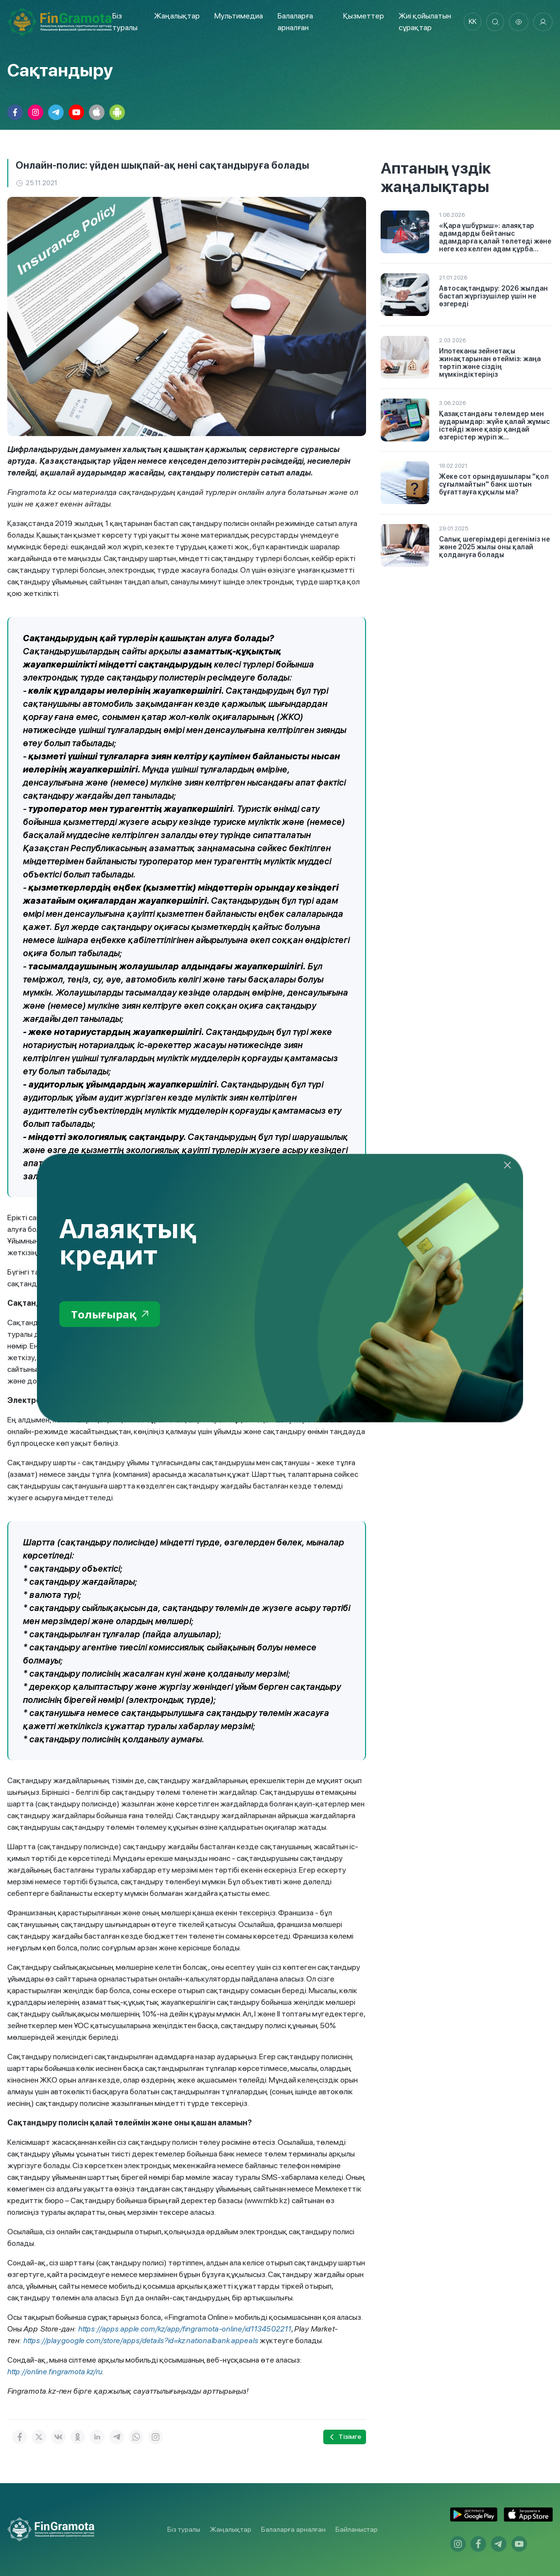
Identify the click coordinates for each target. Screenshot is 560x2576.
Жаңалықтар (176, 15)
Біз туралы (183, 2529)
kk (470, 22)
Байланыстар (356, 2529)
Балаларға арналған (293, 2529)
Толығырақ (112, 1314)
